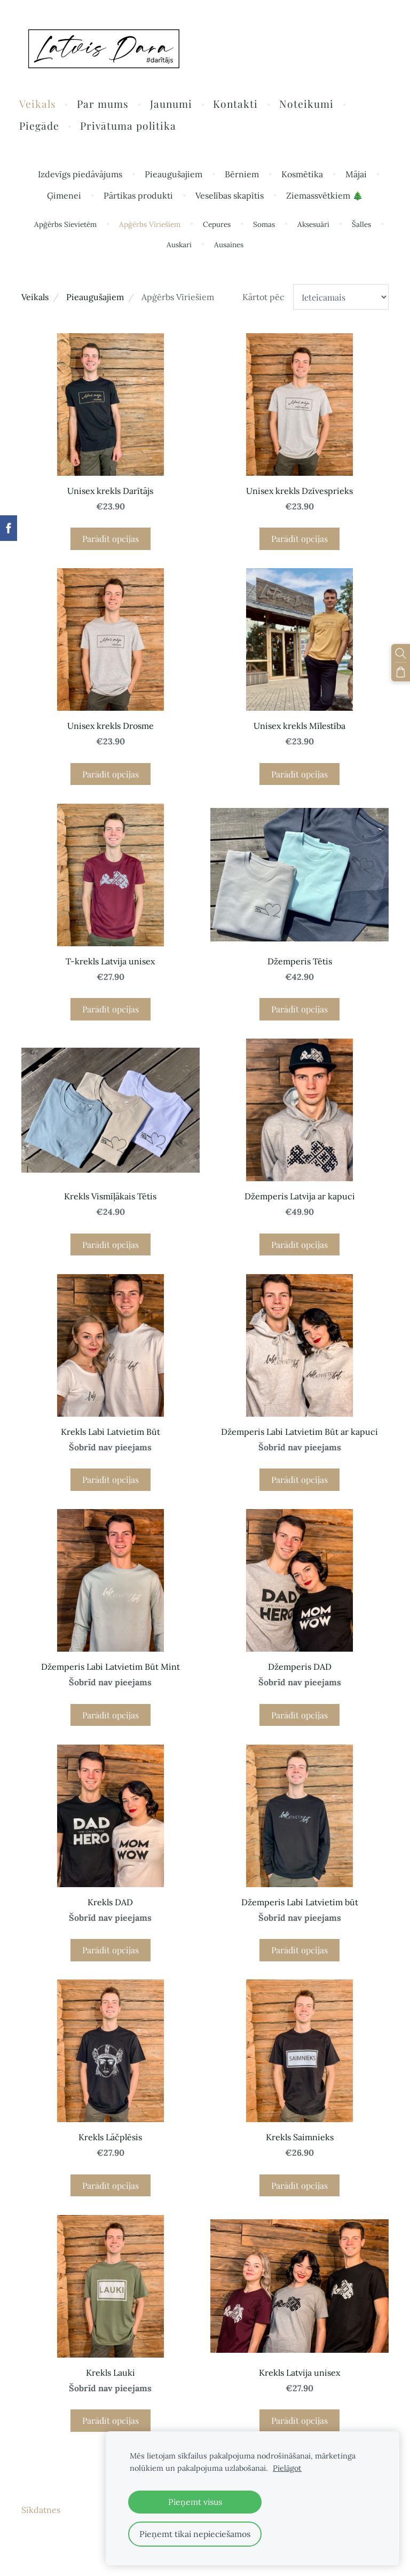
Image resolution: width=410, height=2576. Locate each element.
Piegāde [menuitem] (41, 126)
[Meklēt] (401, 653)
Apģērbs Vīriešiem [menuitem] (149, 226)
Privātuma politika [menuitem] (131, 126)
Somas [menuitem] (264, 226)
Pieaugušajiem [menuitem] (173, 175)
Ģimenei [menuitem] (64, 197)
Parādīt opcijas (110, 539)
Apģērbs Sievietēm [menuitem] (65, 226)
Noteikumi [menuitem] (308, 105)
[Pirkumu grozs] (401, 671)
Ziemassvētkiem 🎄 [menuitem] (324, 197)
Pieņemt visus (195, 2501)
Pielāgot (287, 2468)
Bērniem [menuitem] (242, 175)
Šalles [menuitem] (361, 226)
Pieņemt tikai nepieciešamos (194, 2533)
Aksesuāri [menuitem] (313, 226)
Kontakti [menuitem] (238, 105)
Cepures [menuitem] (217, 226)
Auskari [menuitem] (179, 246)
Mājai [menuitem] (356, 175)
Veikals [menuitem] (39, 105)
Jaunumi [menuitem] (173, 105)
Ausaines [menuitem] (228, 246)
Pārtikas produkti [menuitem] (138, 197)
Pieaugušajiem (95, 298)
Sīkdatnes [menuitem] (40, 2511)
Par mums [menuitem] (105, 105)
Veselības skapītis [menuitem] (229, 197)
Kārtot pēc (263, 298)
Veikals (35, 298)
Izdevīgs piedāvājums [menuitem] (80, 175)
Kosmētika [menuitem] (302, 175)
